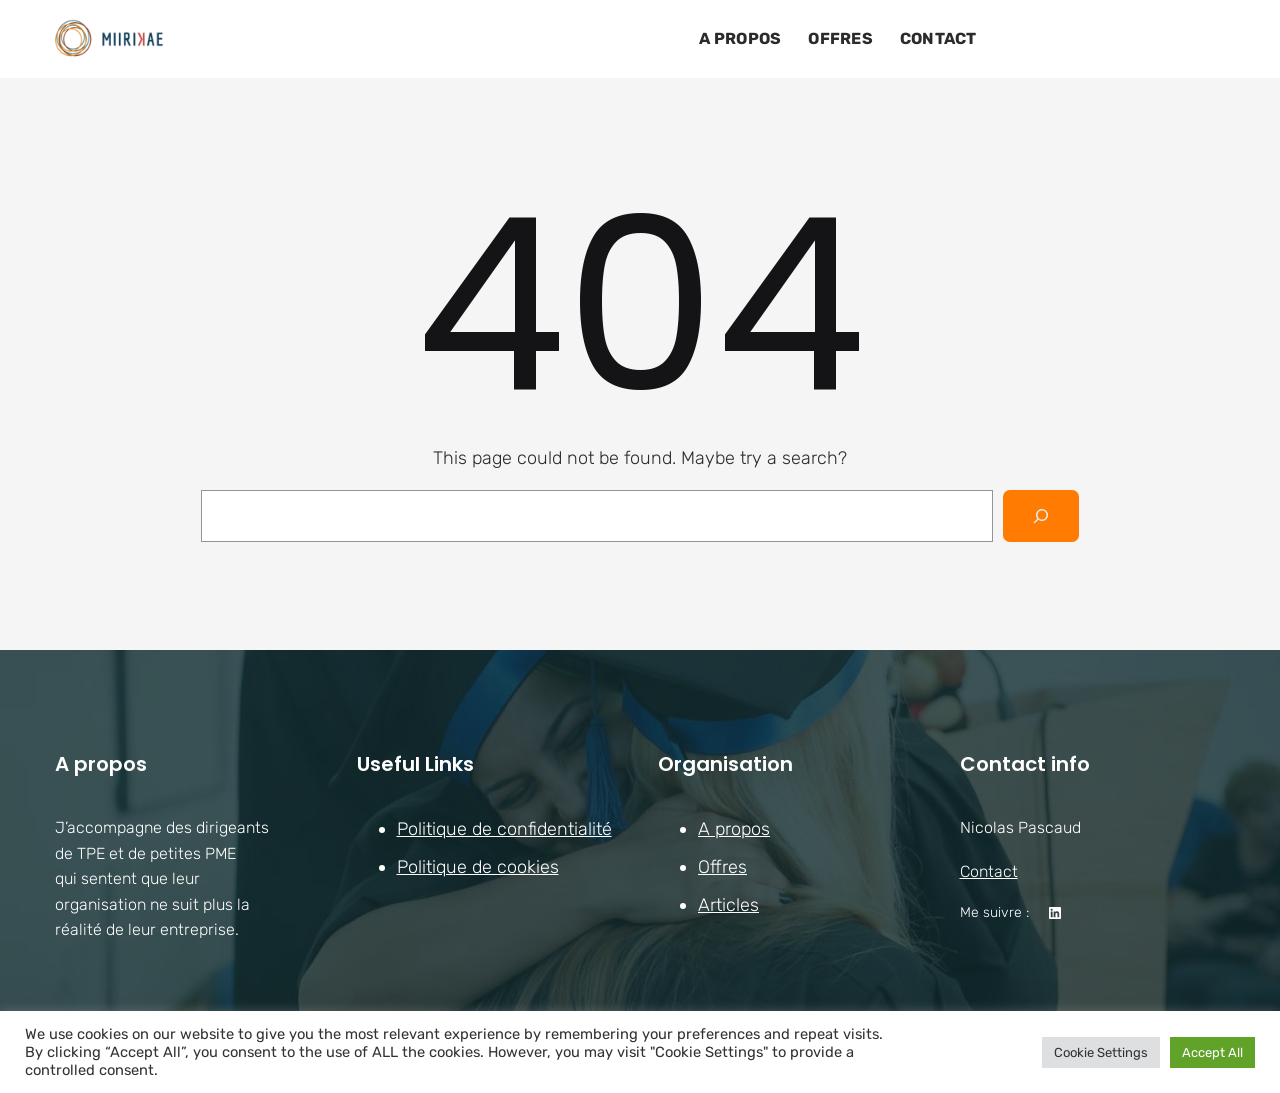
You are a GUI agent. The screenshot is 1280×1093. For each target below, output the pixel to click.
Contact (989, 871)
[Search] (1041, 516)
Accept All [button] (1212, 1052)
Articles (728, 905)
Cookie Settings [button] (1101, 1052)
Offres (722, 867)
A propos (734, 829)
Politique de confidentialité (504, 829)
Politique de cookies (478, 867)
